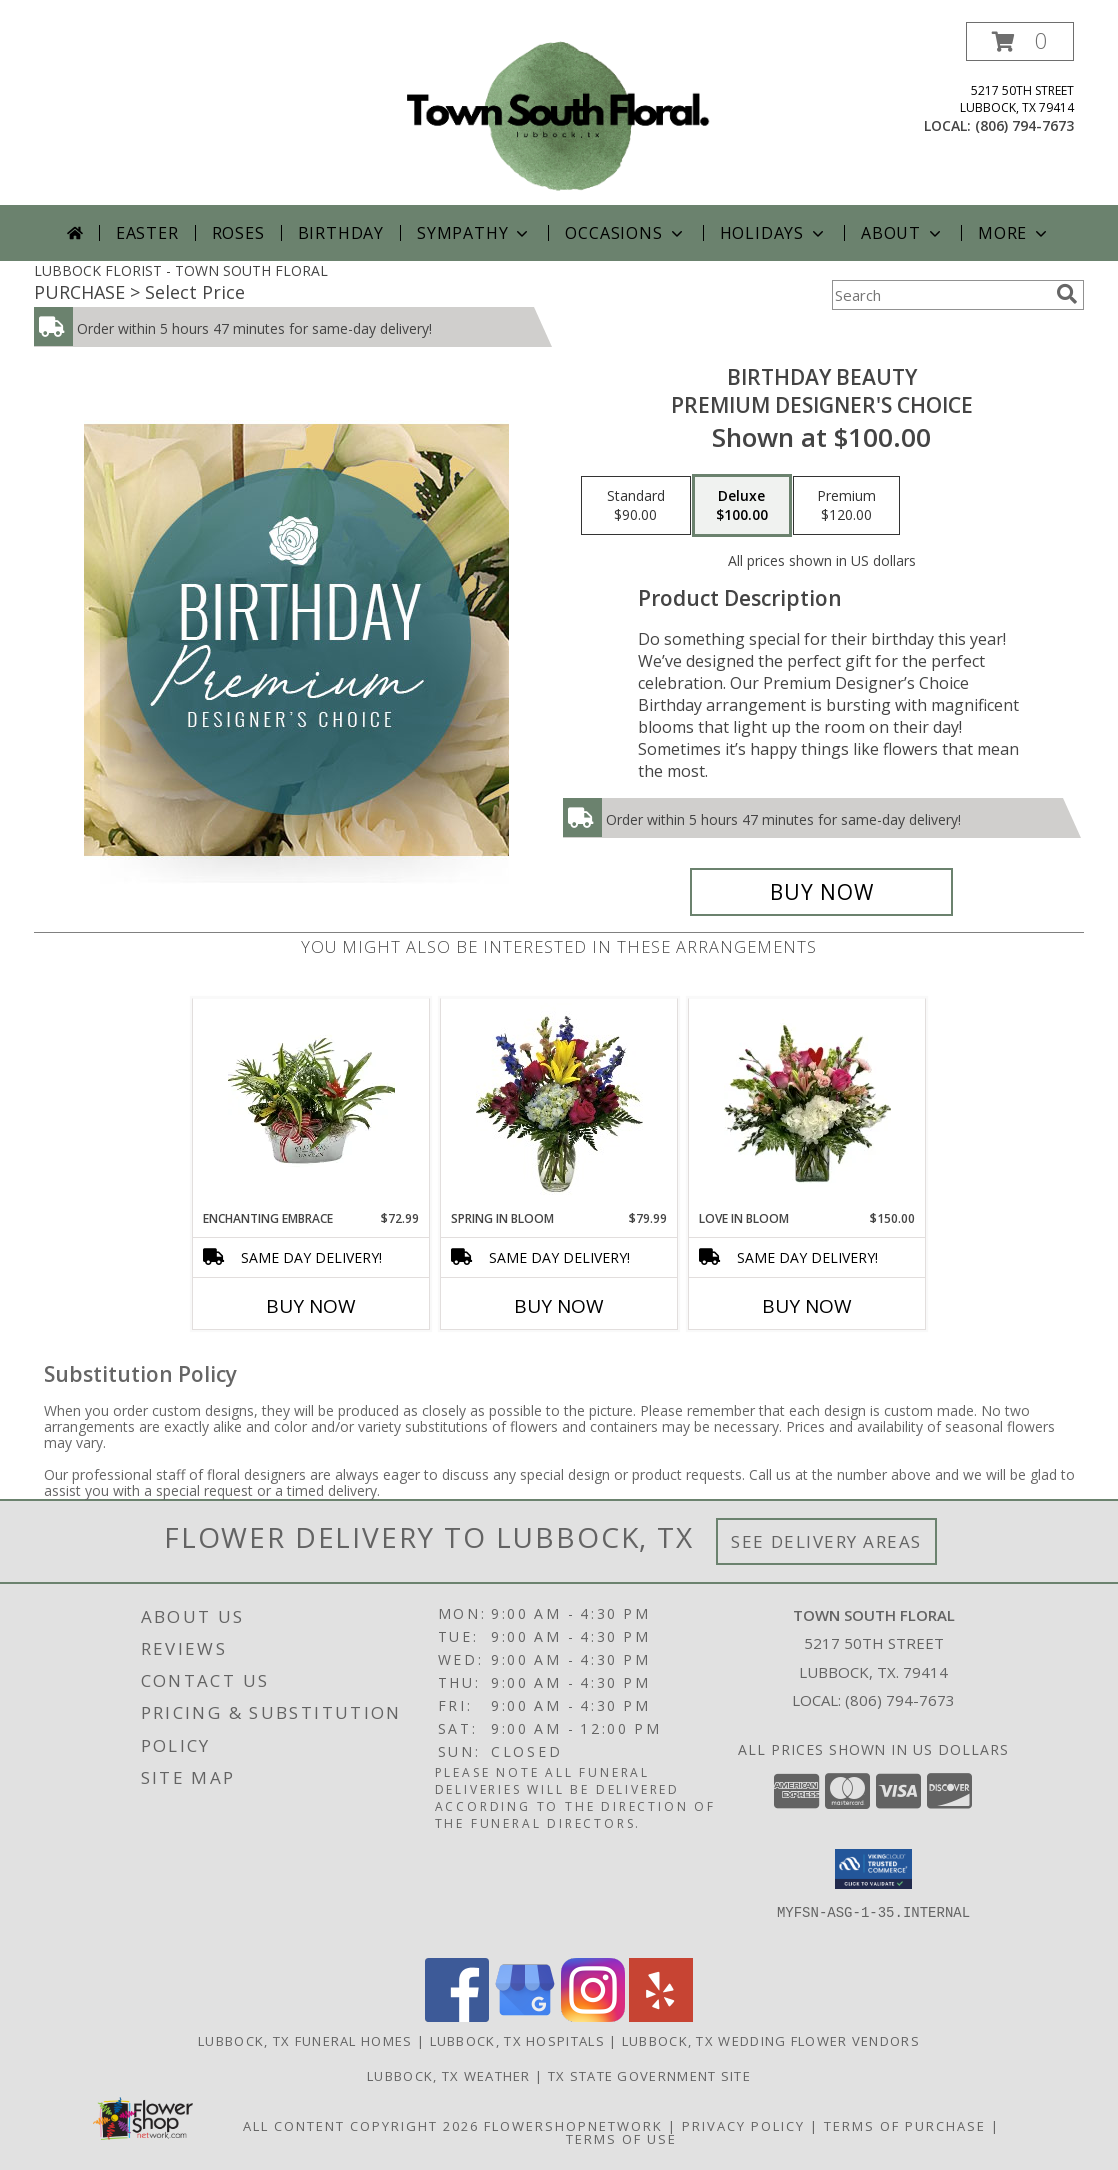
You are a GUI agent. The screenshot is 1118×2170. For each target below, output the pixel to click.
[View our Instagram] (593, 2016)
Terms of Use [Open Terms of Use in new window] (621, 2139)
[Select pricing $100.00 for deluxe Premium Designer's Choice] (742, 506)
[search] (1067, 294)
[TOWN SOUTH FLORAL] (559, 113)
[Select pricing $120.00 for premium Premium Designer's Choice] (846, 506)
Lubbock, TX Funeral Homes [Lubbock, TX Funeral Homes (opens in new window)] (305, 2041)
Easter (147, 233)
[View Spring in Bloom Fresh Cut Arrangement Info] (559, 1104)
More (1014, 233)
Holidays (774, 233)
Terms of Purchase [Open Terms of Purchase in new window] (905, 2126)
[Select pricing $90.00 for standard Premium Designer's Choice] (636, 506)
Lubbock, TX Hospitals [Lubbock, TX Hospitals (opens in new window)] (517, 2041)
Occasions (625, 233)
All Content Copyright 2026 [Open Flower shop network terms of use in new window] (361, 2126)
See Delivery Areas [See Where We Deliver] (826, 1541)
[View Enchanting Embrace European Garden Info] (311, 1104)
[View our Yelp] (661, 2016)
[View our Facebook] (457, 2016)
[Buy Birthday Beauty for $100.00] (821, 892)
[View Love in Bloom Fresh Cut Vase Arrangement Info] (807, 1104)
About (903, 233)
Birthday (341, 233)
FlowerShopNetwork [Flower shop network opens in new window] (573, 2126)
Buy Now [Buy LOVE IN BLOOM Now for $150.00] (807, 1306)
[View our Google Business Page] (525, 2016)
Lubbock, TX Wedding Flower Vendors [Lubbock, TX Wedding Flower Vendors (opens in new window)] (771, 2041)
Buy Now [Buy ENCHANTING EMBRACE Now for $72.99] (311, 1306)
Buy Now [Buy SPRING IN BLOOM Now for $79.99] (559, 1306)
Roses (238, 233)
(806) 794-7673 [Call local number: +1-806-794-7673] (1024, 125)
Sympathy (474, 233)
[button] (1020, 41)
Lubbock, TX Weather (449, 2076)
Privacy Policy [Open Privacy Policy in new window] (743, 2126)
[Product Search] (940, 295)
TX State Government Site (649, 2076)
